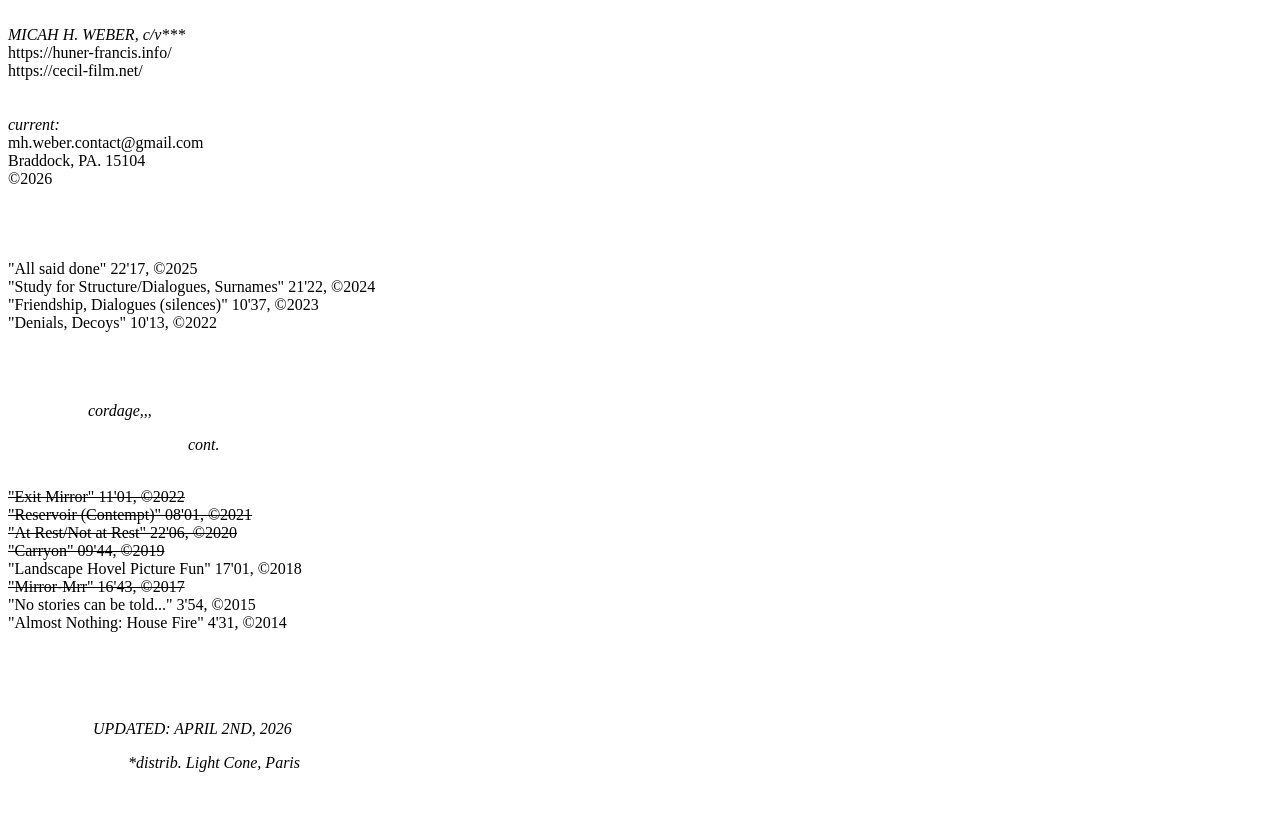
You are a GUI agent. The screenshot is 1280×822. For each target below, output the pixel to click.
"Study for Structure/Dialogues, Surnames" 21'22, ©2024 (191, 286)
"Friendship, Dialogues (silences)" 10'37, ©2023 (163, 304)
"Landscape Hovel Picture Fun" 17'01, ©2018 (155, 568)
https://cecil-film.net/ (75, 70)
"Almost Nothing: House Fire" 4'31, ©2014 (147, 622)
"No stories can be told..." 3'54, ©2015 (132, 604)
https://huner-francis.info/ (90, 52)
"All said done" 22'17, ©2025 (102, 268)
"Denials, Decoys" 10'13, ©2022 (112, 322)
